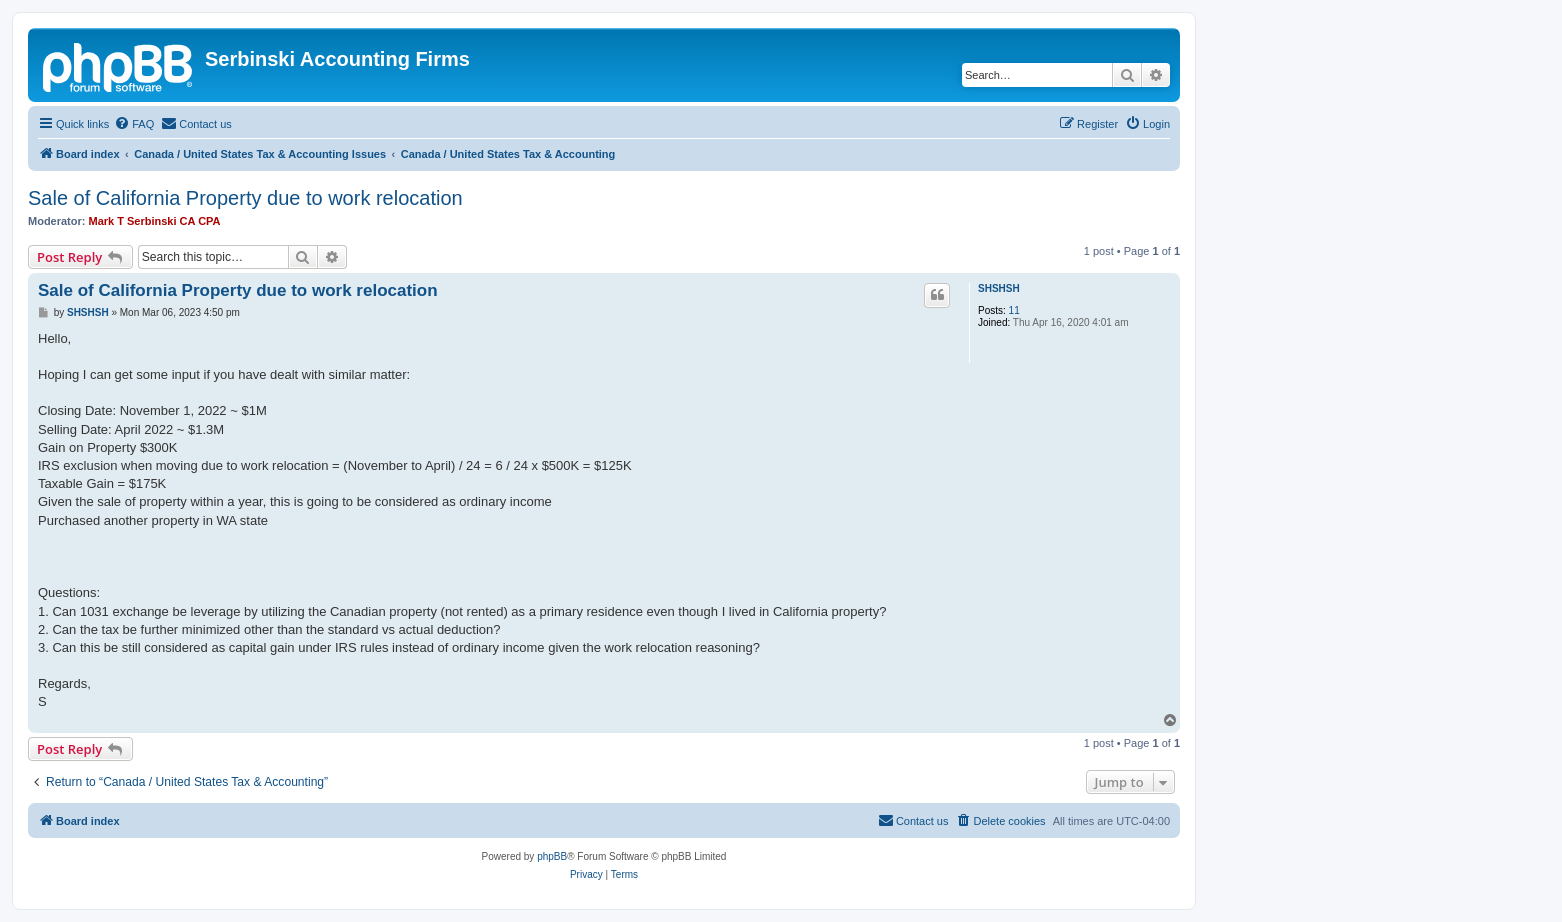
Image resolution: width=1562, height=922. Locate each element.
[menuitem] (134, 124)
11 (1014, 310)
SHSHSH (999, 288)
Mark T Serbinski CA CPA (155, 221)
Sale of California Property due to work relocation (245, 198)
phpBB (552, 856)
